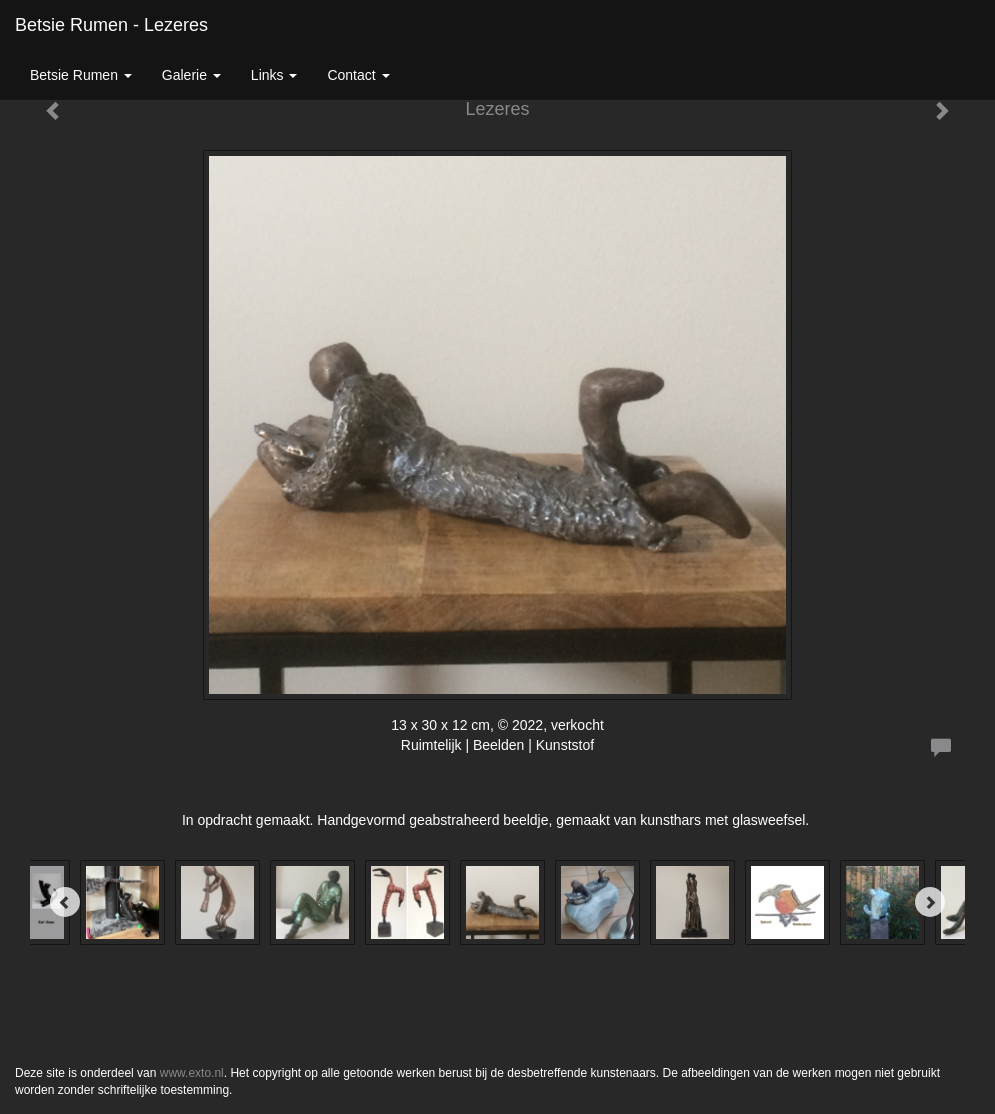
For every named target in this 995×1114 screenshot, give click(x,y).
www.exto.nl (192, 1073)
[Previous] (65, 902)
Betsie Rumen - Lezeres (111, 25)
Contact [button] (358, 75)
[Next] (930, 902)
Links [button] (274, 75)
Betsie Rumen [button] (81, 75)
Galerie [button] (191, 75)
